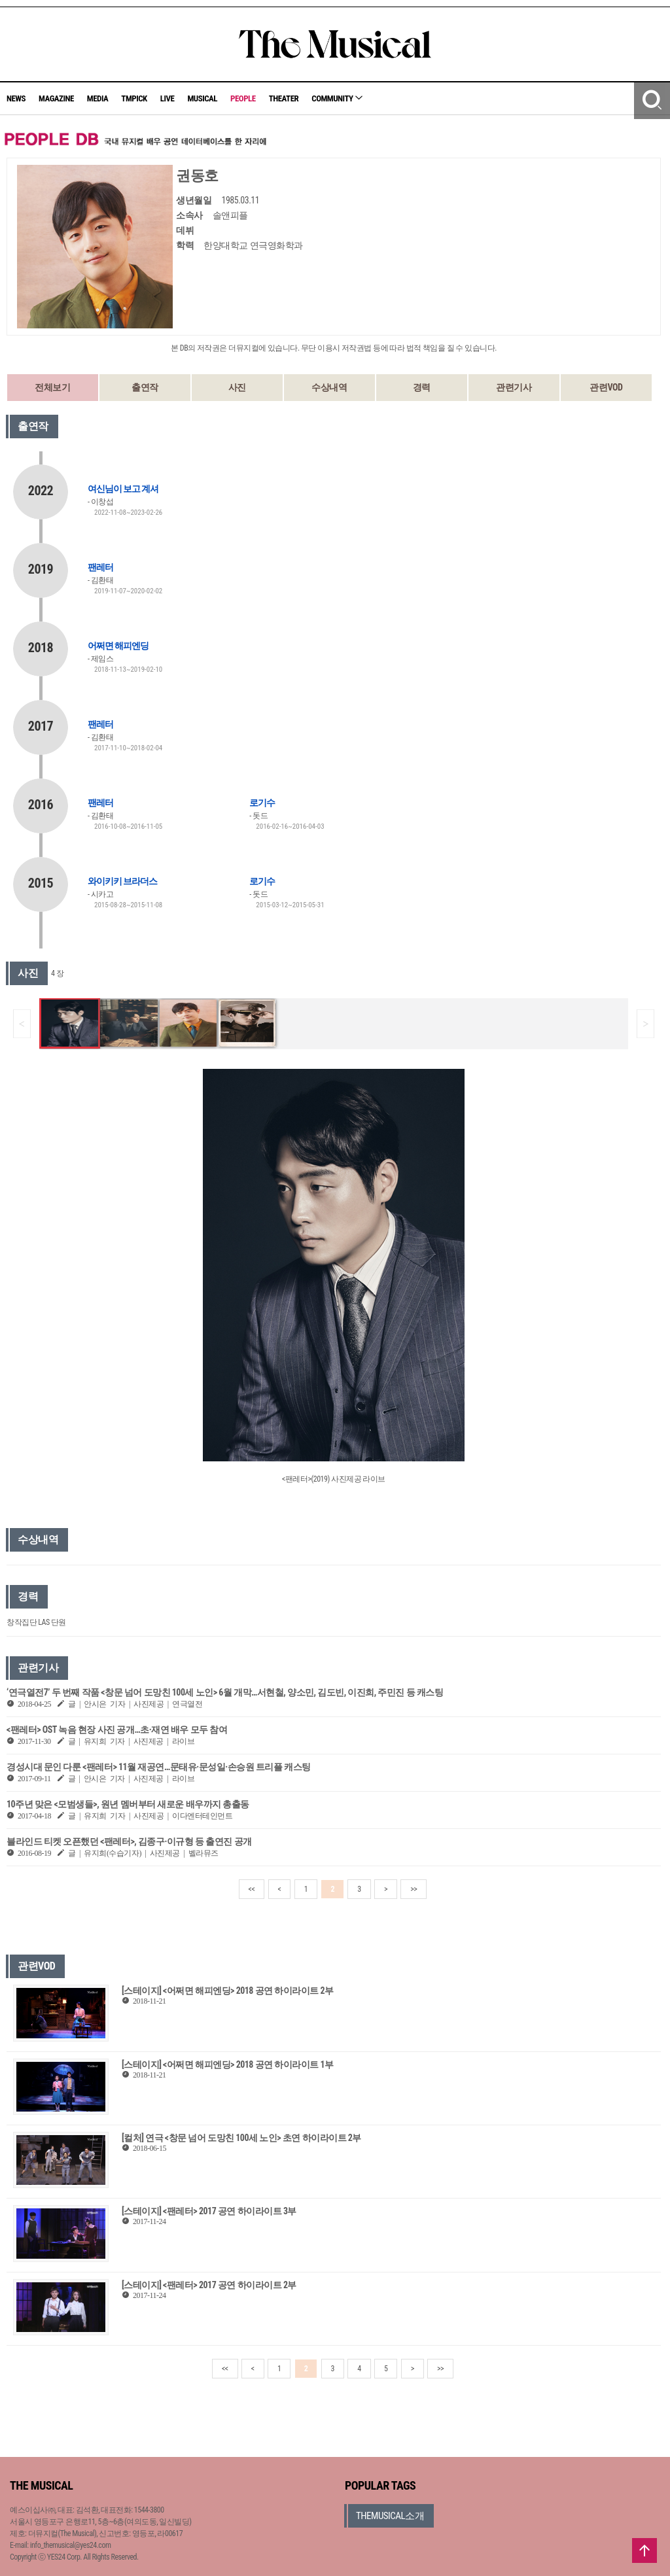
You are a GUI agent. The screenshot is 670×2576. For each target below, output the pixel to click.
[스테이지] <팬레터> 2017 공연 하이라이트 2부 (209, 2285)
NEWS (16, 98)
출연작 (145, 387)
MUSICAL (202, 98)
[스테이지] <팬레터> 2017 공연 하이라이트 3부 (209, 2211)
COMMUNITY (336, 98)
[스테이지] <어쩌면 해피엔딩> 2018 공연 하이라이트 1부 (228, 2064)
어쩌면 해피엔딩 (118, 645)
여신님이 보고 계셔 (123, 488)
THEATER (284, 98)
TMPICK (134, 98)
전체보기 (52, 387)
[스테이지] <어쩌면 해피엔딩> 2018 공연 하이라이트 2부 (228, 1990)
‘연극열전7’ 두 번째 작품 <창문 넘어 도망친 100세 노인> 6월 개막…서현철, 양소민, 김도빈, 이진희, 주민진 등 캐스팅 (225, 1692)
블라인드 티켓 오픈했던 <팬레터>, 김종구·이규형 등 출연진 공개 (129, 1841)
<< (252, 1889)
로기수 (262, 802)
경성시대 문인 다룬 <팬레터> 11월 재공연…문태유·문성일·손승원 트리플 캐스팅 (159, 1767)
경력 (422, 387)
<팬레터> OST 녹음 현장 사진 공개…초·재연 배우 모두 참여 (117, 1729)
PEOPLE (243, 98)
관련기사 (513, 387)
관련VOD (606, 387)
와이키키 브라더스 (122, 881)
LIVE (167, 98)
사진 (237, 387)
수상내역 (329, 387)
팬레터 (100, 567)
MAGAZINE (56, 98)
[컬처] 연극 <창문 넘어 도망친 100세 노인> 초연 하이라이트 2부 (241, 2137)
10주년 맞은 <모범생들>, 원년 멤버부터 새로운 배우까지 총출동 (128, 1804)
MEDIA (97, 98)
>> (413, 1889)
